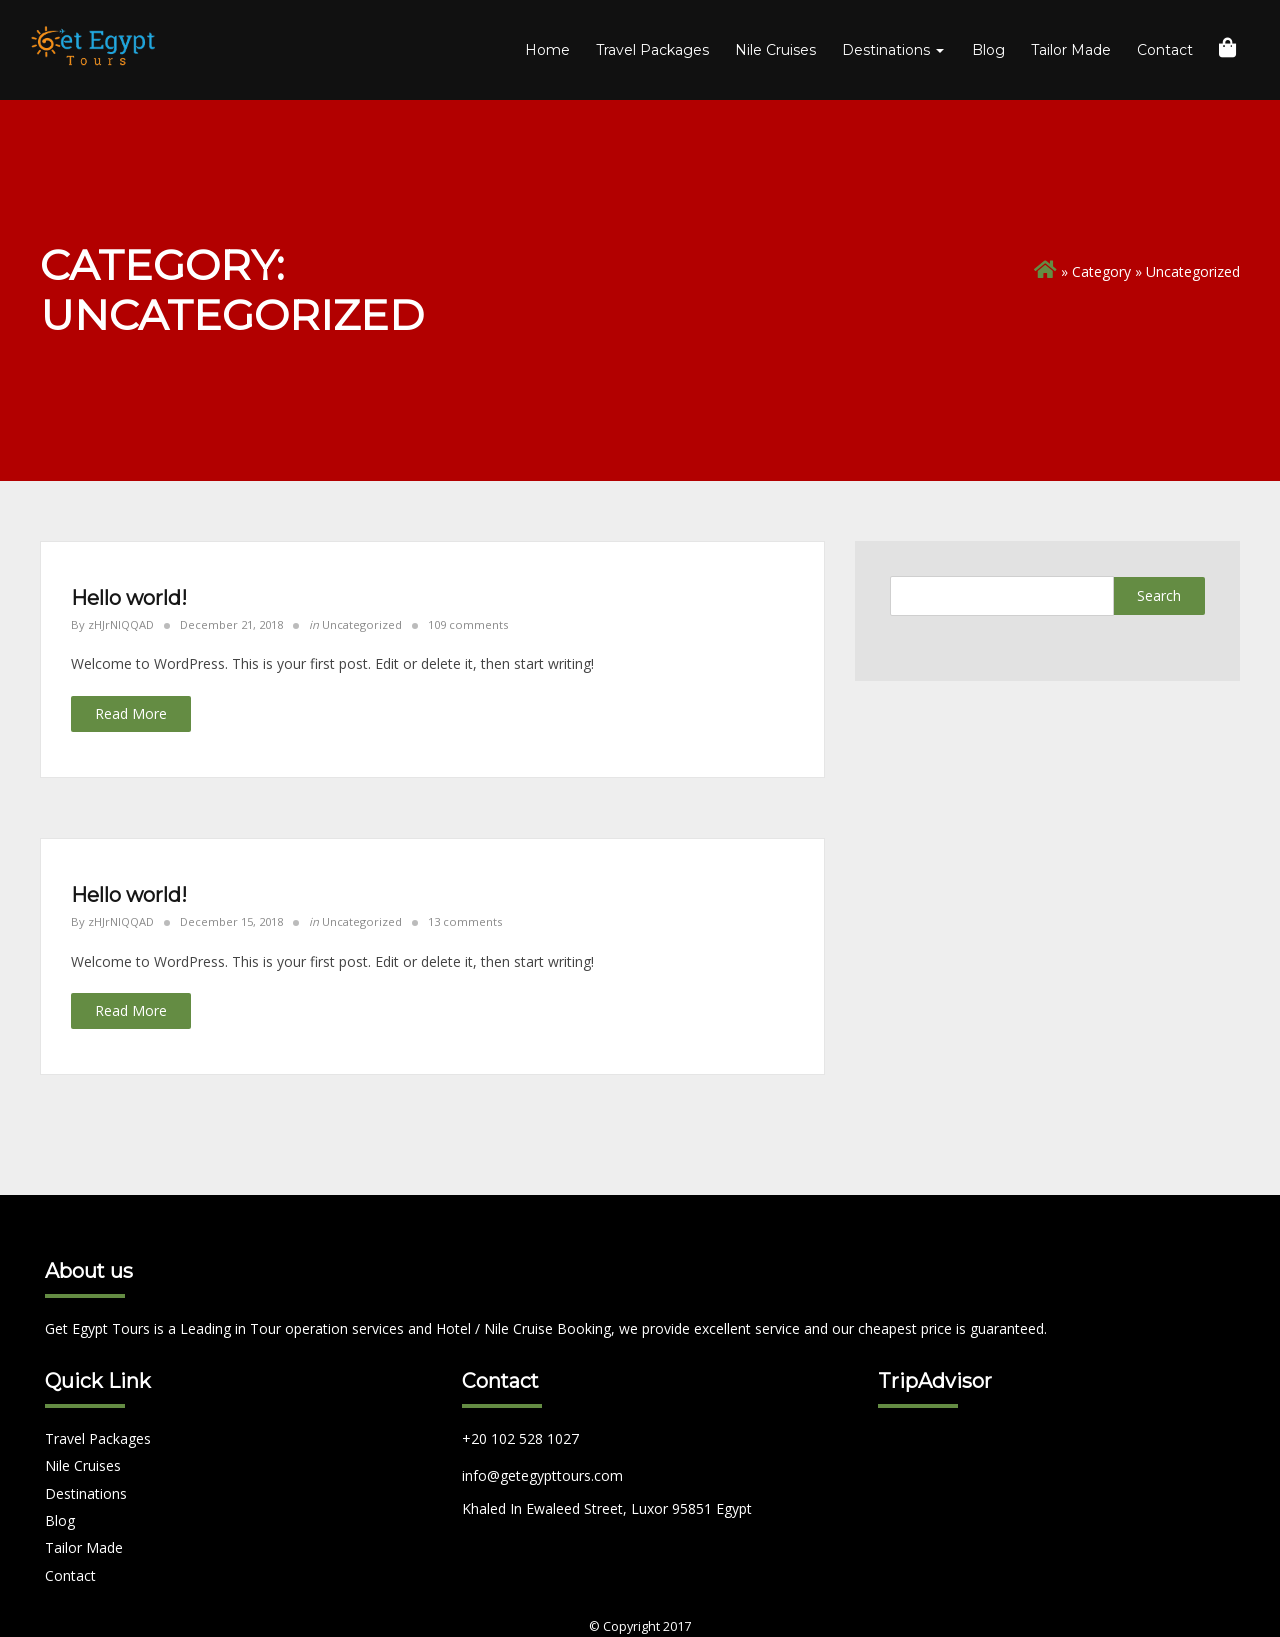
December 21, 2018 (231, 624)
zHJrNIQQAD (121, 624)
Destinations (893, 50)
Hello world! (129, 598)
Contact (1165, 50)
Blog (988, 50)
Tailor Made (1071, 50)
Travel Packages (652, 50)
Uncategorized (362, 624)
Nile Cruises (775, 50)
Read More (131, 713)
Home (547, 50)
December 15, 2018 (231, 921)
